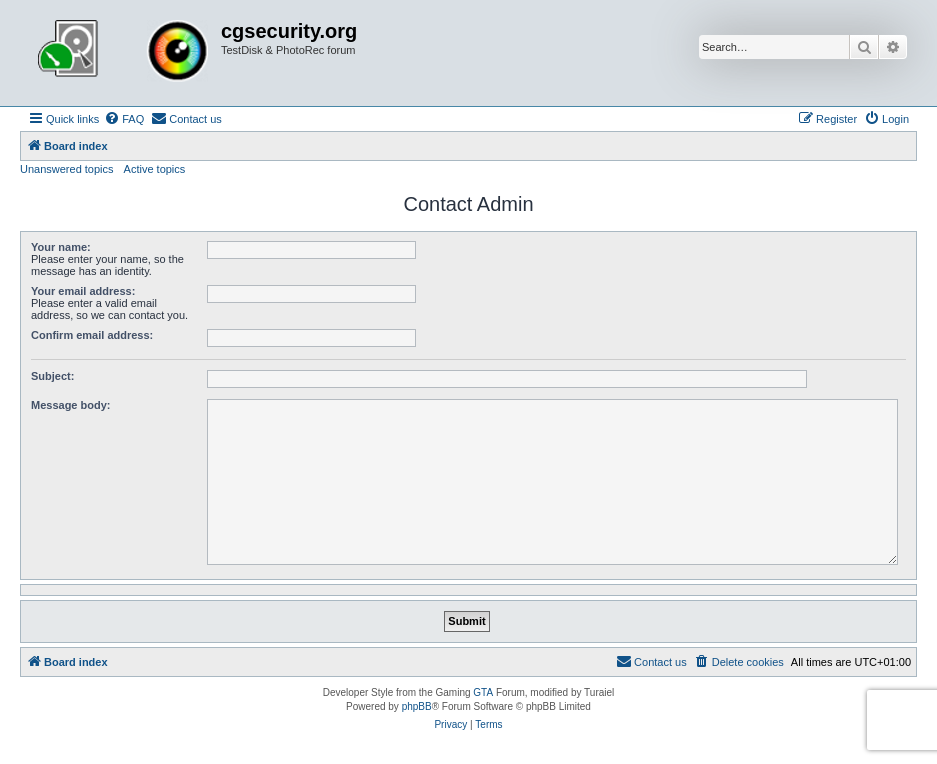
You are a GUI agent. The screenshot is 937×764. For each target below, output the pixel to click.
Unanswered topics (67, 169)
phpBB (417, 706)
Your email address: (83, 291)
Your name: (61, 247)
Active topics (155, 169)
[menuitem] (124, 119)
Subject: (52, 376)
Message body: (70, 405)
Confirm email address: (92, 335)
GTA (483, 692)
